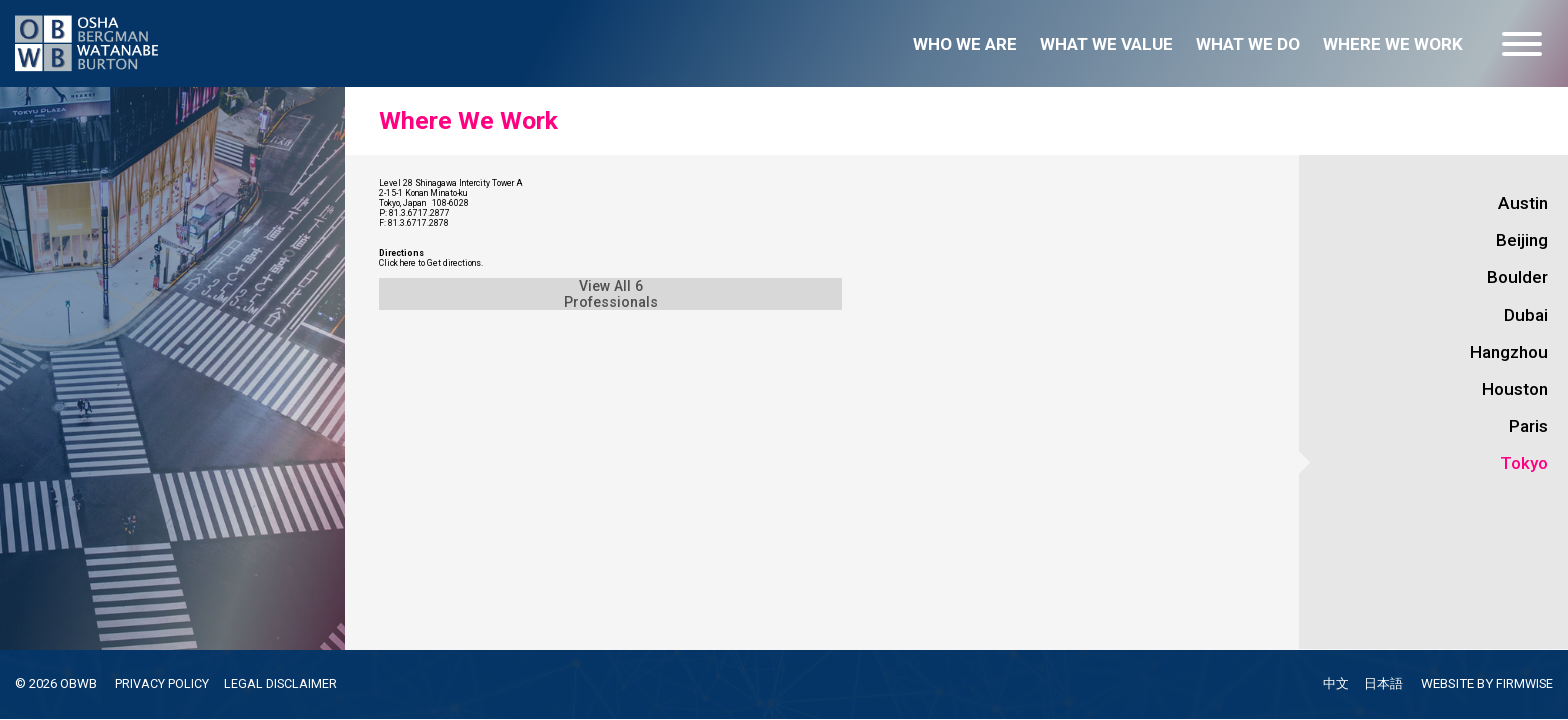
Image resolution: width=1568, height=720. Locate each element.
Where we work (1393, 44)
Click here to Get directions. (476, 393)
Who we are (965, 44)
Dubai (1526, 315)
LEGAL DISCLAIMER (290, 683)
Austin (1523, 203)
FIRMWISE (1523, 684)
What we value (1106, 44)
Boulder (1517, 277)
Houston (1515, 389)
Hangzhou (1509, 352)
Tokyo (1524, 463)
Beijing (1522, 240)
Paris (1528, 426)
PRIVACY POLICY (166, 683)
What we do (1248, 44)
